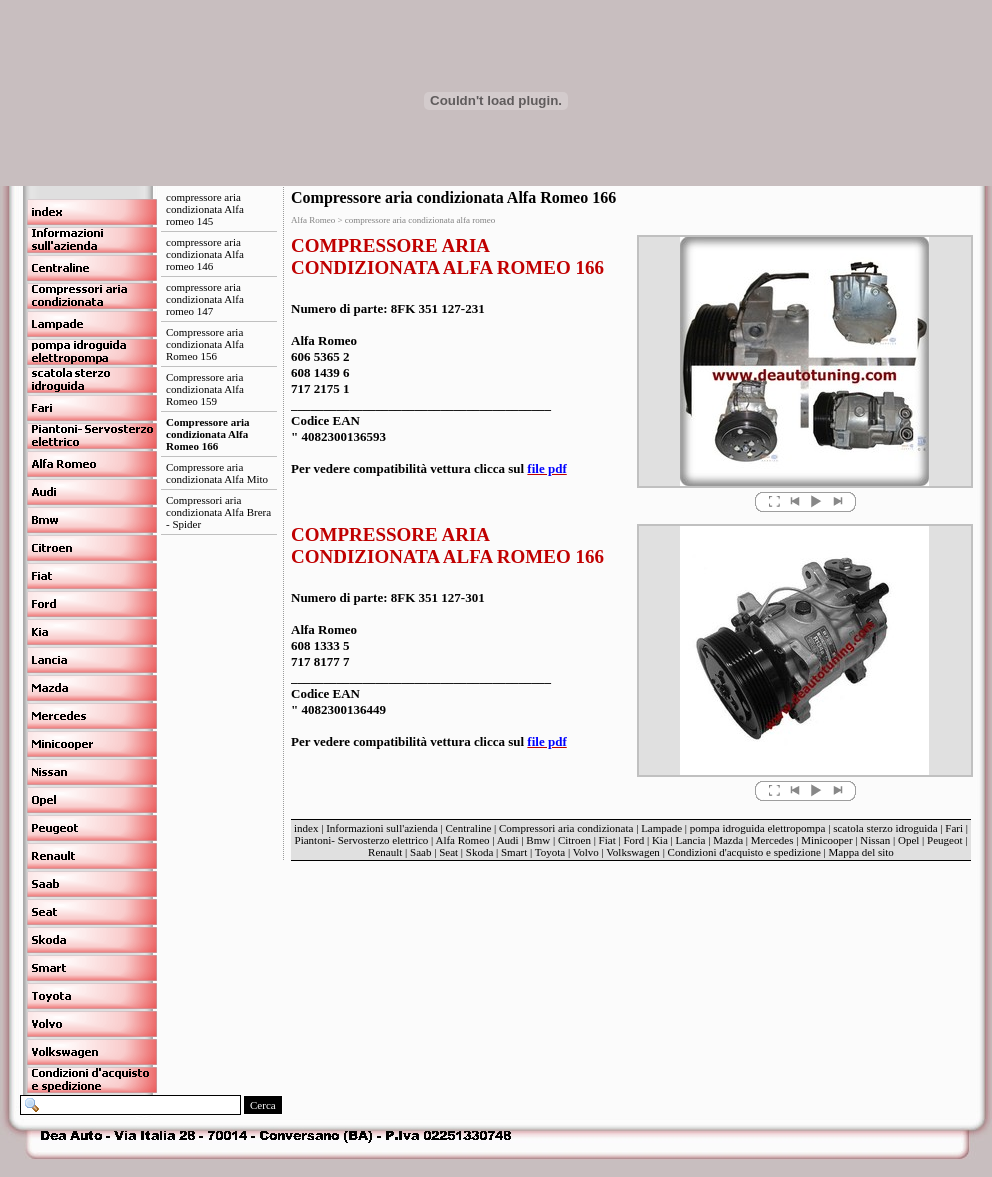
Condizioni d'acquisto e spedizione (744, 852)
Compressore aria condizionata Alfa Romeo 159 (205, 389)
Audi (508, 840)
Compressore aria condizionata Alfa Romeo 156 (205, 344)
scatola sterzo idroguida (885, 828)
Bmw (538, 840)
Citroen (574, 840)
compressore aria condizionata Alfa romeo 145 (205, 209)
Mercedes (772, 840)
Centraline (469, 828)
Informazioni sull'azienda (382, 828)
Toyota (550, 852)
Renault (385, 852)
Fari (954, 828)
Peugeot (944, 840)
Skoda (480, 852)
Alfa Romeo (462, 840)
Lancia (691, 840)
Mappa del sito (860, 852)
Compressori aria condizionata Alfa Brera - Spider (218, 512)
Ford (633, 840)
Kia (660, 840)
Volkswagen (633, 852)
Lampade (661, 828)
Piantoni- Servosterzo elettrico (363, 840)
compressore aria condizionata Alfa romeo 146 (205, 254)
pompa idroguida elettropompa (758, 828)
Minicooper (826, 840)
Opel (908, 840)
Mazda (728, 840)
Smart (514, 852)
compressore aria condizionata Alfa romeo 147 (205, 299)
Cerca (263, 1105)
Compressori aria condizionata (566, 828)
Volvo (586, 852)
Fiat (607, 840)
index (306, 828)
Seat (448, 852)
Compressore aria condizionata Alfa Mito (217, 473)
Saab (420, 852)
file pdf (546, 468)
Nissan (875, 840)
